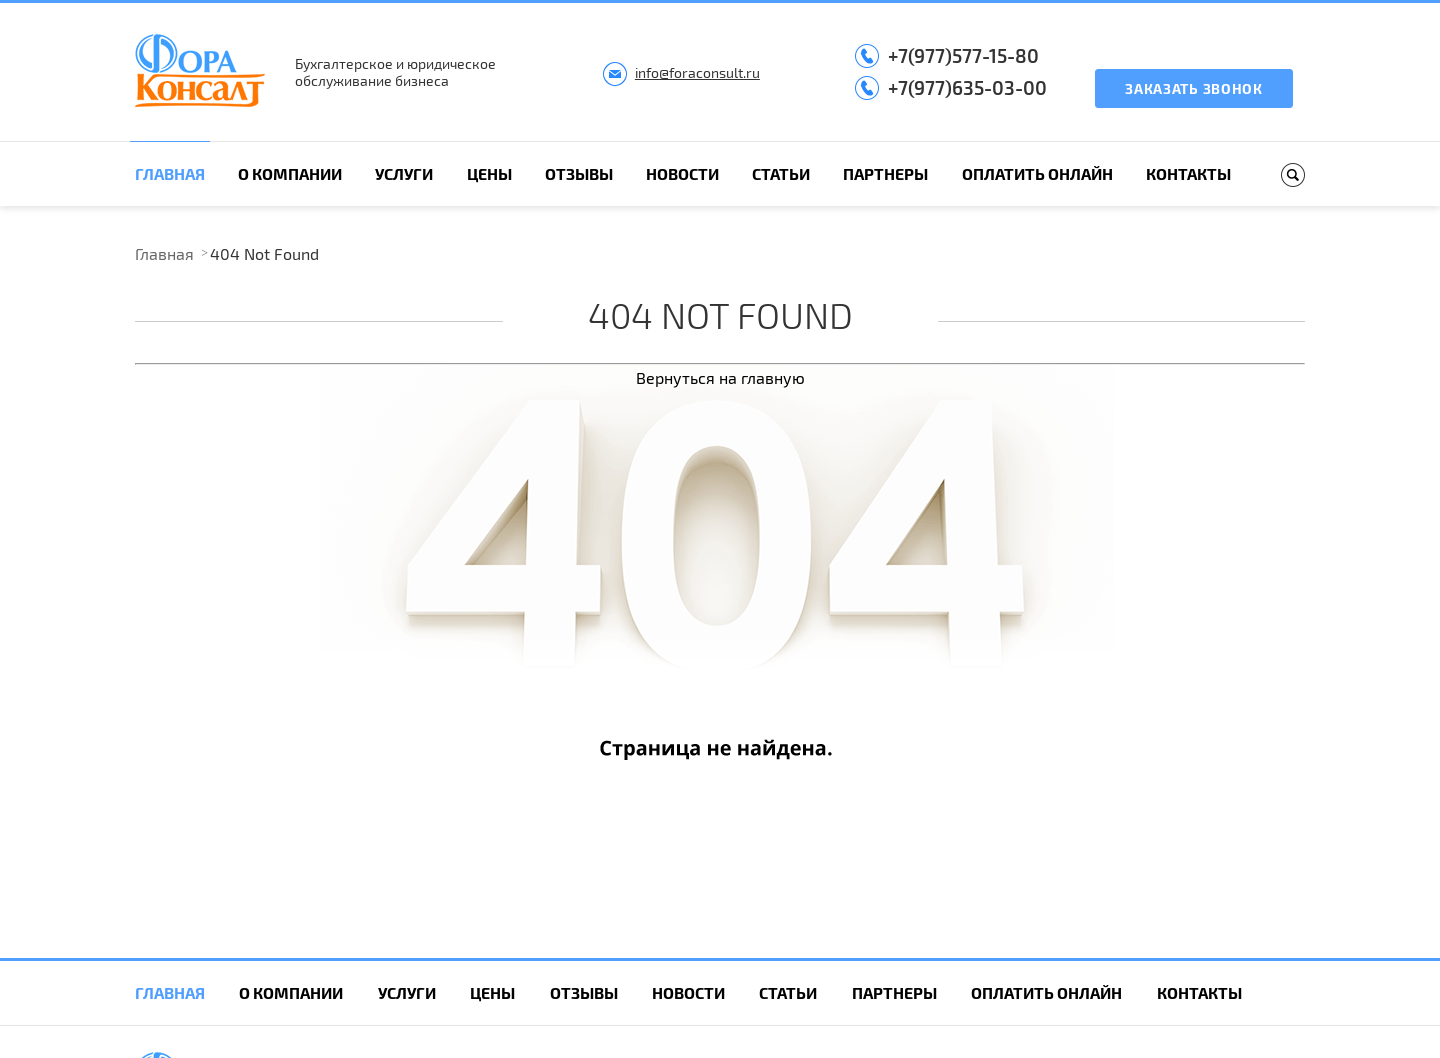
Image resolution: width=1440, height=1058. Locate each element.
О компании (290, 173)
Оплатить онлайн (1037, 173)
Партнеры (885, 173)
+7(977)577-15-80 (963, 55)
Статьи (781, 173)
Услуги (404, 173)
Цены (489, 173)
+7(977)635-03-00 (967, 87)
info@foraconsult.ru (697, 72)
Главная (170, 173)
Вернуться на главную (720, 377)
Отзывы (579, 173)
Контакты (1188, 173)
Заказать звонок (1194, 88)
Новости (682, 173)
